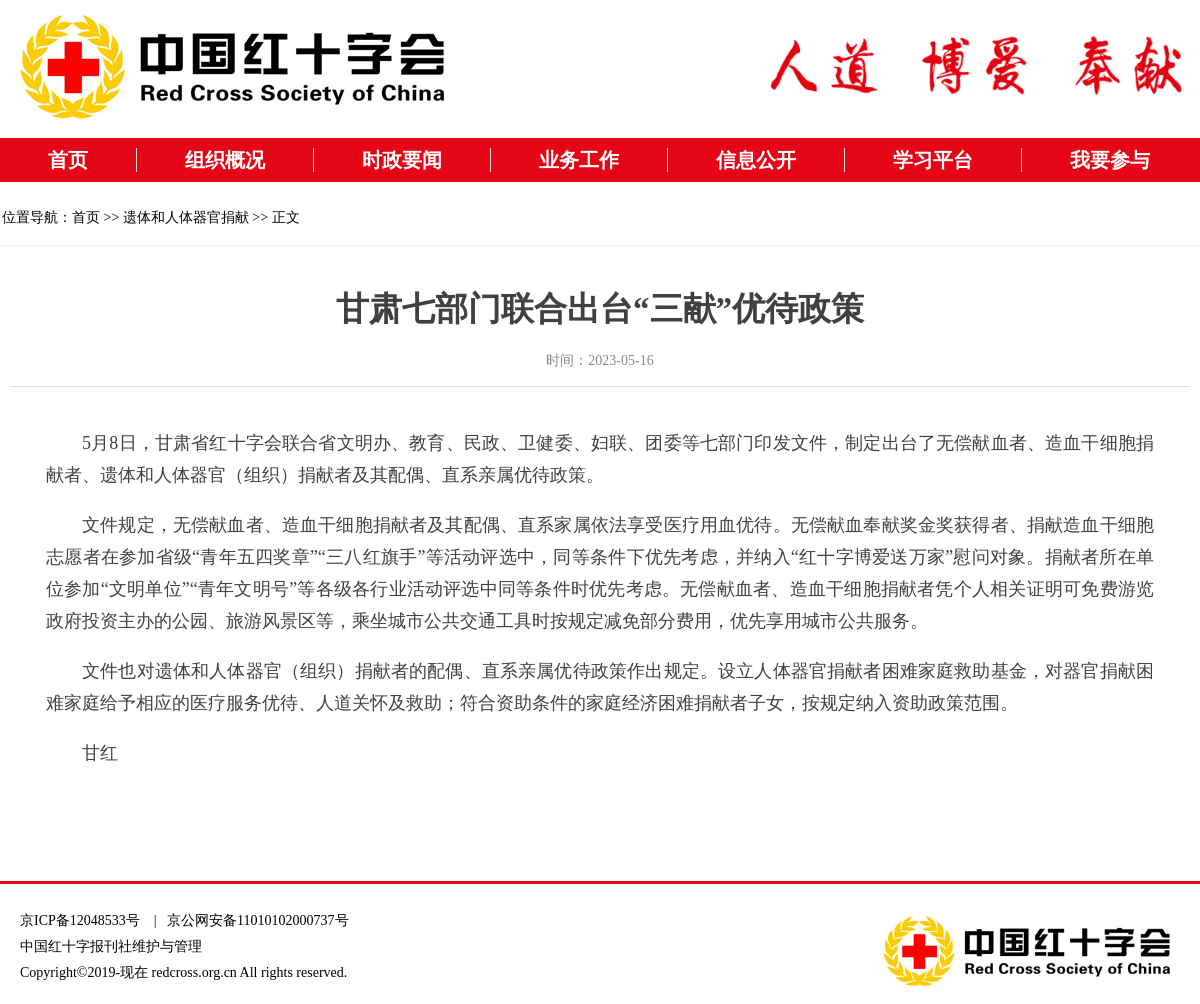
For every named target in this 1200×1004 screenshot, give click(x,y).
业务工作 (579, 160)
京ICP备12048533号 (80, 920)
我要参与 (1110, 160)
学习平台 (933, 160)
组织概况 (225, 160)
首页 (68, 160)
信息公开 (756, 160)
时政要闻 (402, 160)
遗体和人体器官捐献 (186, 217)
